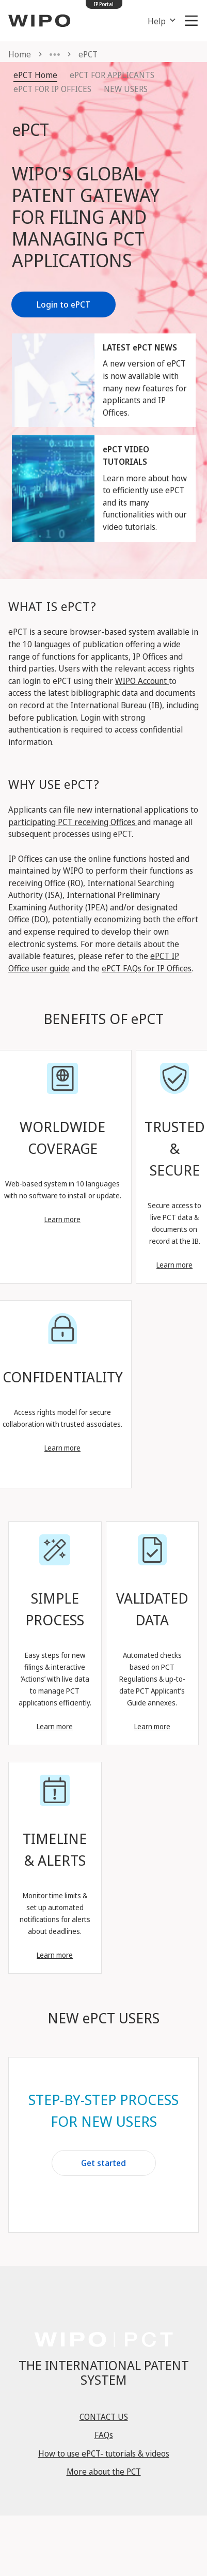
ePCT (30, 129)
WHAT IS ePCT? (52, 606)
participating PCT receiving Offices (72, 822)
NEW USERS (126, 89)
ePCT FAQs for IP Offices (147, 968)
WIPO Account (142, 681)
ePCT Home (35, 75)
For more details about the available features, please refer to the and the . (100, 956)
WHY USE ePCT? (53, 783)
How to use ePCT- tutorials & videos (103, 2453)
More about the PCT (104, 2471)
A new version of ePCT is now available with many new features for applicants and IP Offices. (145, 388)
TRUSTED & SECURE (175, 1148)
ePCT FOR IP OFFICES (52, 89)
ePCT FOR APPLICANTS (112, 75)
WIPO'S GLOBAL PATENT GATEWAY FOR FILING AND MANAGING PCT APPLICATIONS (86, 217)
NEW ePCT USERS (103, 2018)
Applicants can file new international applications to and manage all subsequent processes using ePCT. (103, 822)
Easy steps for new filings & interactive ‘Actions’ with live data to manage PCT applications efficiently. (55, 1679)
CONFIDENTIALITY (63, 1376)
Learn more (62, 1219)
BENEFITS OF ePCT (103, 1018)
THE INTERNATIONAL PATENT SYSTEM (104, 2372)
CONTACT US (103, 2416)
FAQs (103, 2435)
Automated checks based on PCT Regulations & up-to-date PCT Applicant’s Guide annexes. (152, 1679)
